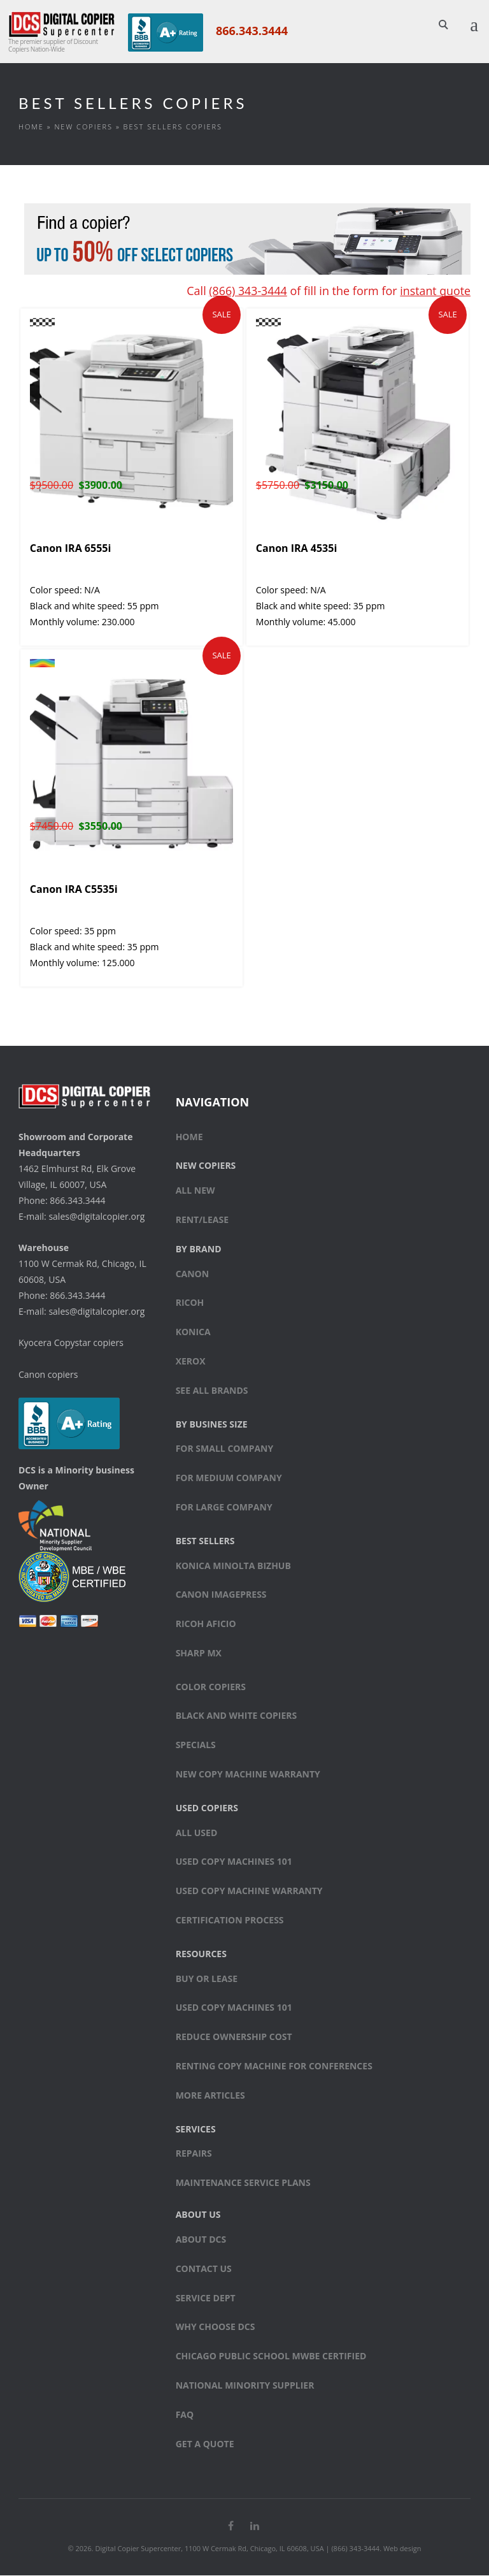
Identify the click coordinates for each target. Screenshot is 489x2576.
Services (196, 2130)
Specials (196, 1746)
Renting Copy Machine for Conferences (274, 2066)
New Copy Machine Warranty (248, 1775)
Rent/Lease (202, 1220)
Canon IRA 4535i (296, 549)
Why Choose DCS (215, 2328)
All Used (197, 1833)
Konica (193, 1332)
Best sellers (205, 1541)
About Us (198, 2215)
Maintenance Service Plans (243, 2183)
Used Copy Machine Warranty (249, 1891)
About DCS (201, 2240)
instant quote (435, 291)
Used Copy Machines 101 (234, 1862)
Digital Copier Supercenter (138, 2549)
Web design (402, 2549)
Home (31, 127)
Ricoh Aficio (206, 1624)
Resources (201, 1954)
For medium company (229, 1478)
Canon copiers (48, 1375)
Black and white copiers (236, 1717)
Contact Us (204, 2269)
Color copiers (211, 1687)
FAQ (185, 2415)
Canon (192, 1274)
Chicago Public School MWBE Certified (271, 2356)
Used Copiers (207, 1808)
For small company (225, 1450)
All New (195, 1191)
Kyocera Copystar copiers (71, 1343)
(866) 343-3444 (246, 291)
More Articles (210, 2096)
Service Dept (206, 2298)
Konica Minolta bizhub (233, 1566)
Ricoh (190, 1304)
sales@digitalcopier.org (96, 1217)
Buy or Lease (206, 1979)
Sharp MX (199, 1653)
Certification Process (230, 1920)
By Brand (199, 1249)
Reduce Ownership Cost (234, 2037)
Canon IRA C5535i (74, 890)
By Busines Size (212, 1425)
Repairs (194, 2154)
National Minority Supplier (245, 2386)
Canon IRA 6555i (70, 549)
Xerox (191, 1362)
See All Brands (212, 1391)
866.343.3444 (251, 30)
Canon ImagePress (221, 1595)
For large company (224, 1507)
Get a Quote (205, 2444)
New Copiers (83, 127)
